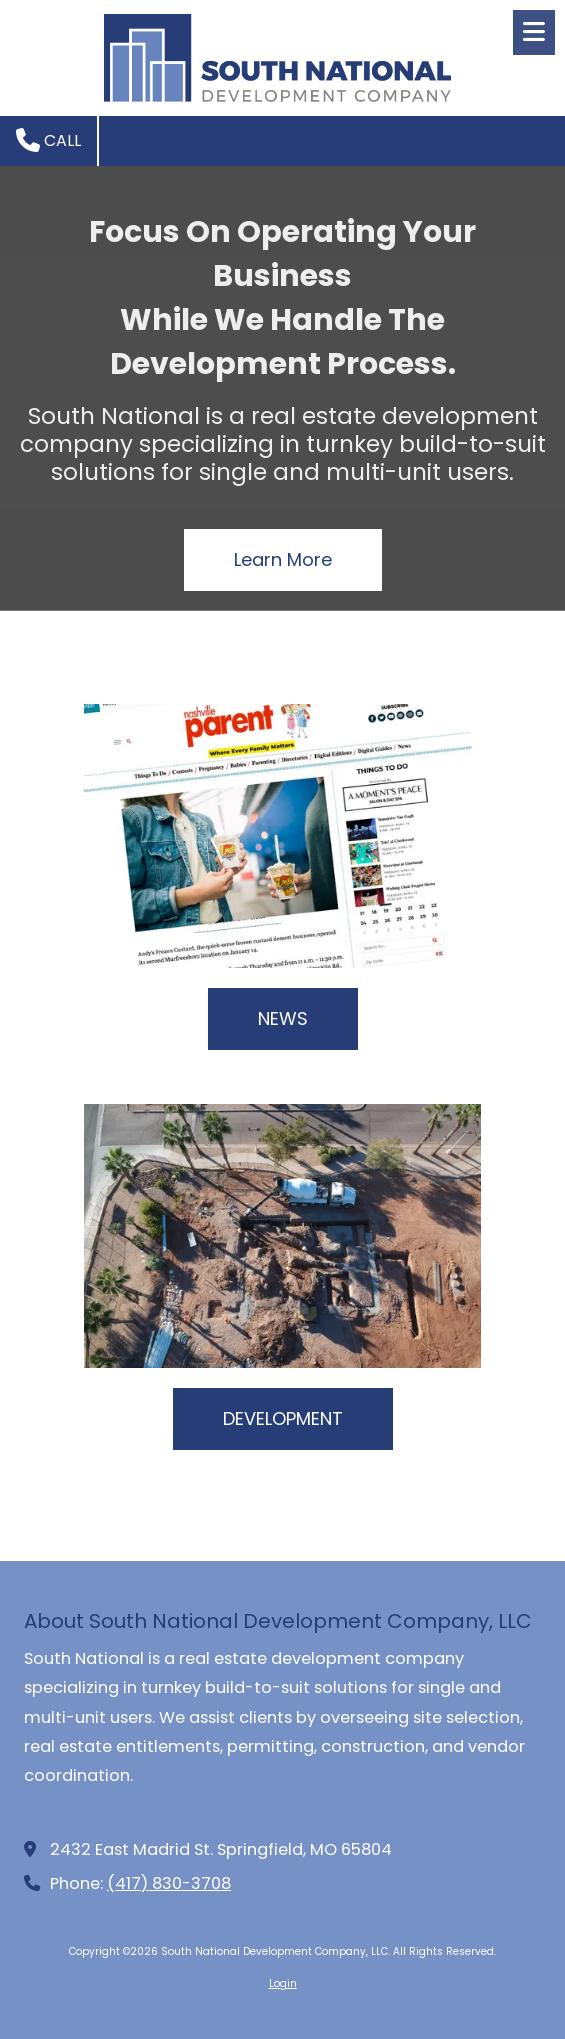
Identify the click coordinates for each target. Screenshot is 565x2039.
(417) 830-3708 (169, 1883)
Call (48, 140)
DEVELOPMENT (283, 1418)
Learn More (283, 559)
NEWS (283, 1018)
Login (283, 1983)
